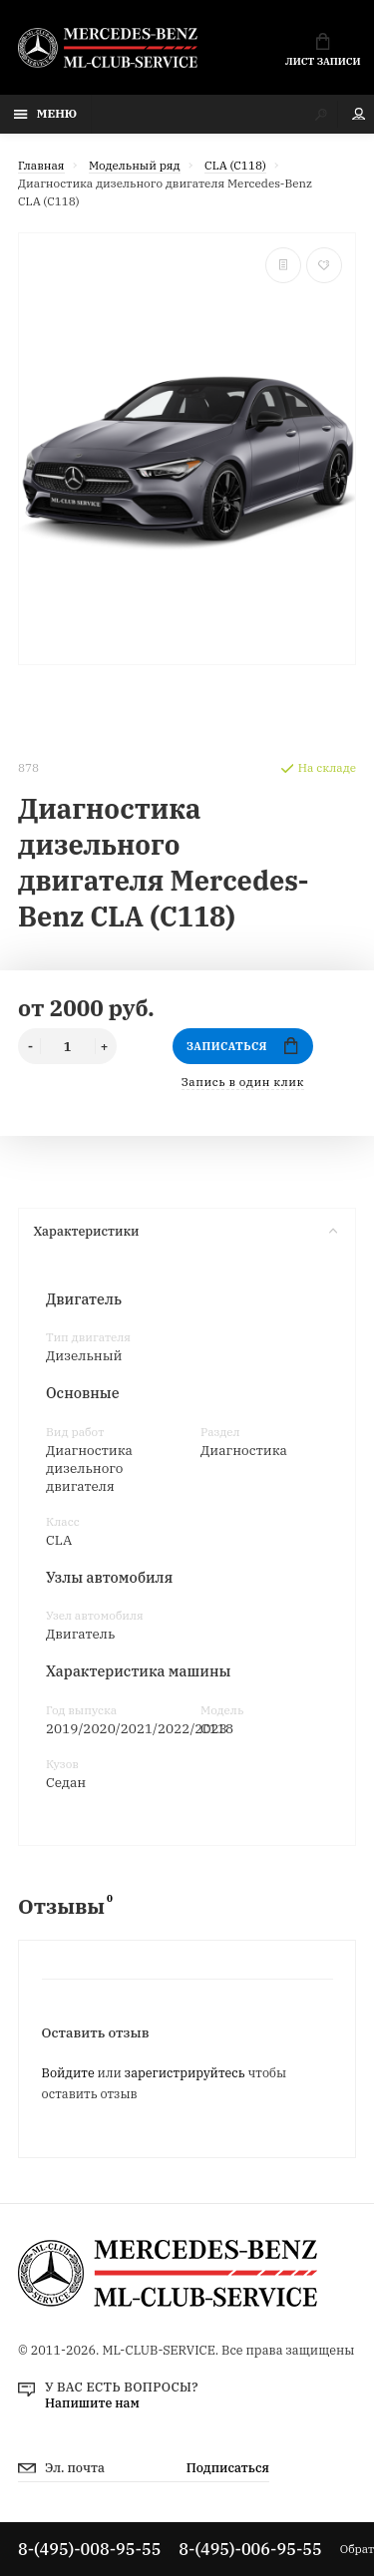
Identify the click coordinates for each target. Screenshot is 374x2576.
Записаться (242, 1045)
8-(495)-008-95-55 (89, 2548)
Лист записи (322, 50)
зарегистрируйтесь (185, 2072)
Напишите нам (92, 2402)
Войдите (68, 2072)
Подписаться (228, 2467)
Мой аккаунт (359, 114)
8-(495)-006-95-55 (250, 2548)
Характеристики (185, 1231)
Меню (45, 113)
